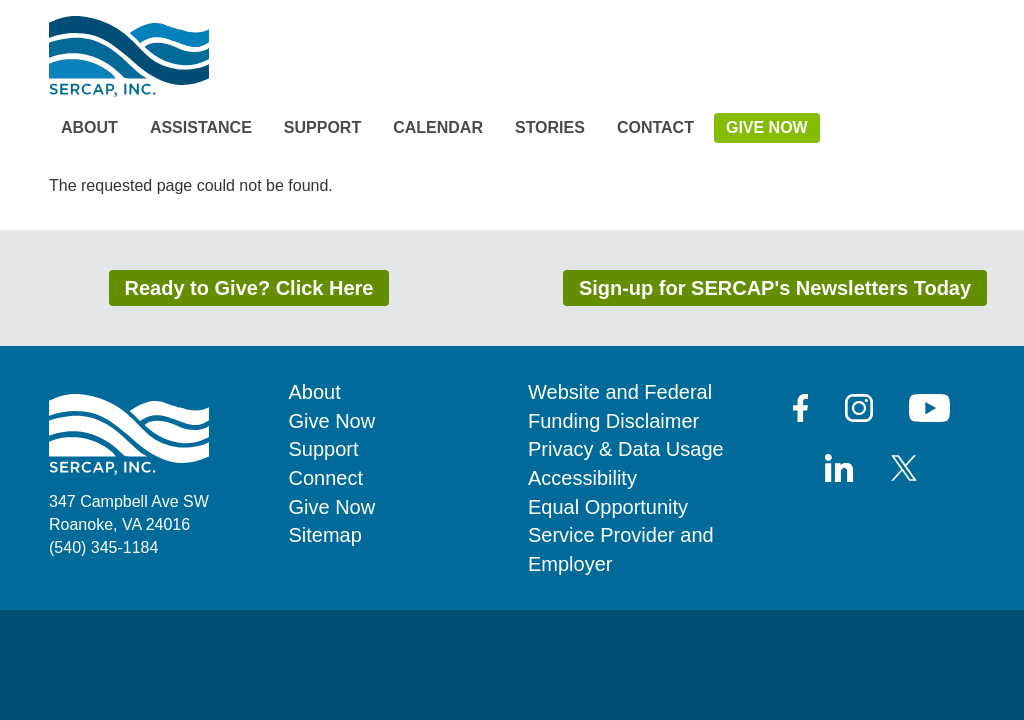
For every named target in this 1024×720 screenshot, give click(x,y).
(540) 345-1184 (103, 547)
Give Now (767, 127)
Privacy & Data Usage (626, 449)
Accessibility (582, 478)
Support (322, 127)
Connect (326, 478)
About (89, 127)
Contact (655, 127)
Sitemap (325, 535)
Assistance (201, 127)
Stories (550, 127)
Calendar (438, 127)
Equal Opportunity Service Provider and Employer (621, 535)
